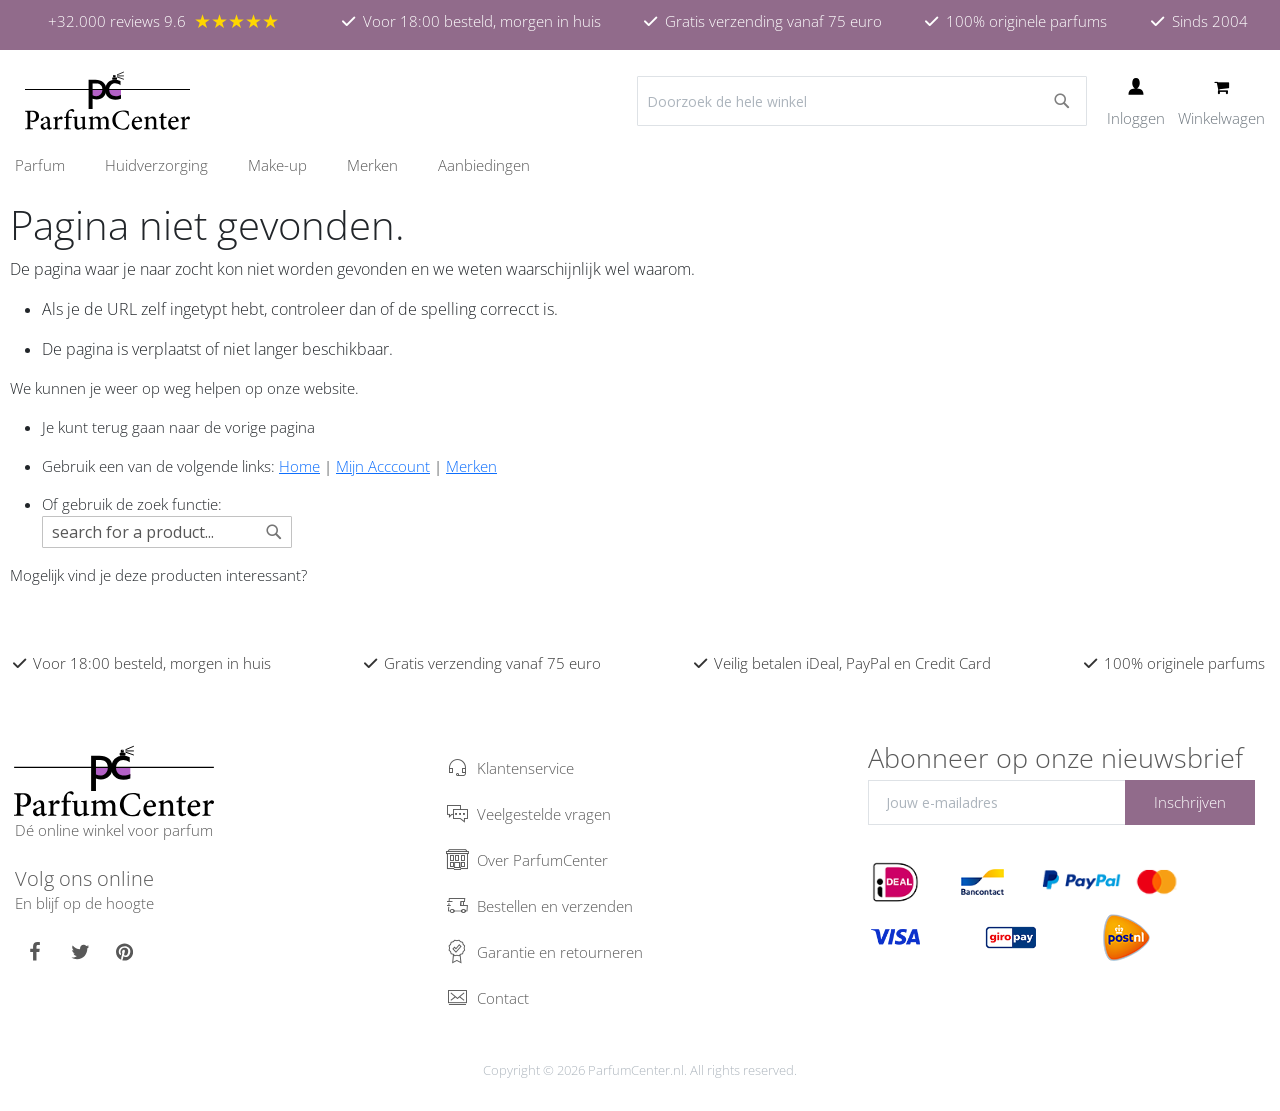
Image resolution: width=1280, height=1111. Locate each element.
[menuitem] (50, 165)
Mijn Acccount (383, 466)
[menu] (640, 165)
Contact (503, 998)
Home (299, 466)
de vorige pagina (259, 427)
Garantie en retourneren (560, 952)
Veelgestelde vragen (544, 814)
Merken (471, 466)
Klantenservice (525, 768)
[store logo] (107, 101)
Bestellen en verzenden (555, 906)
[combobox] (862, 101)
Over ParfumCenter (542, 860)
